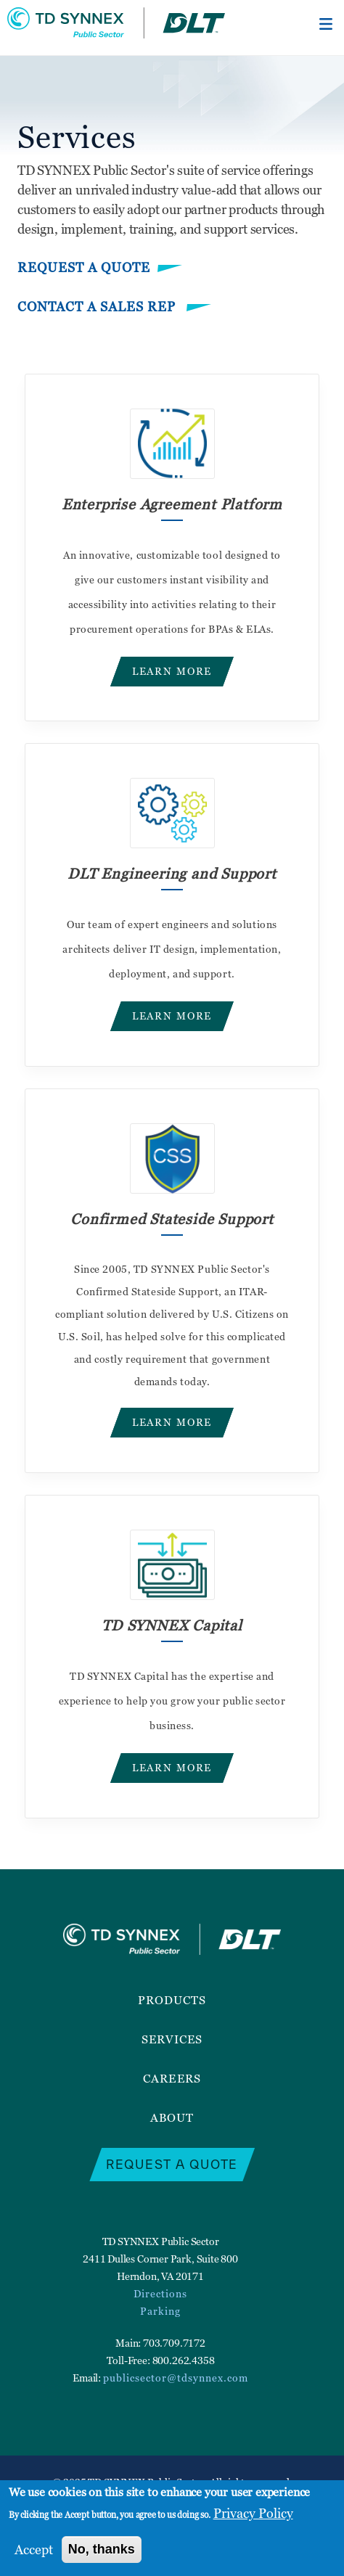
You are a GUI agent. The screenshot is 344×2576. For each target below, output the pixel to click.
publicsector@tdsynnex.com (175, 2377)
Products (172, 1999)
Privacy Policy (253, 2513)
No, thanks (101, 2549)
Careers (172, 2078)
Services (172, 2039)
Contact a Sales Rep (98, 306)
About (172, 2117)
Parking (160, 2311)
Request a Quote (83, 267)
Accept (34, 2549)
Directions (160, 2293)
